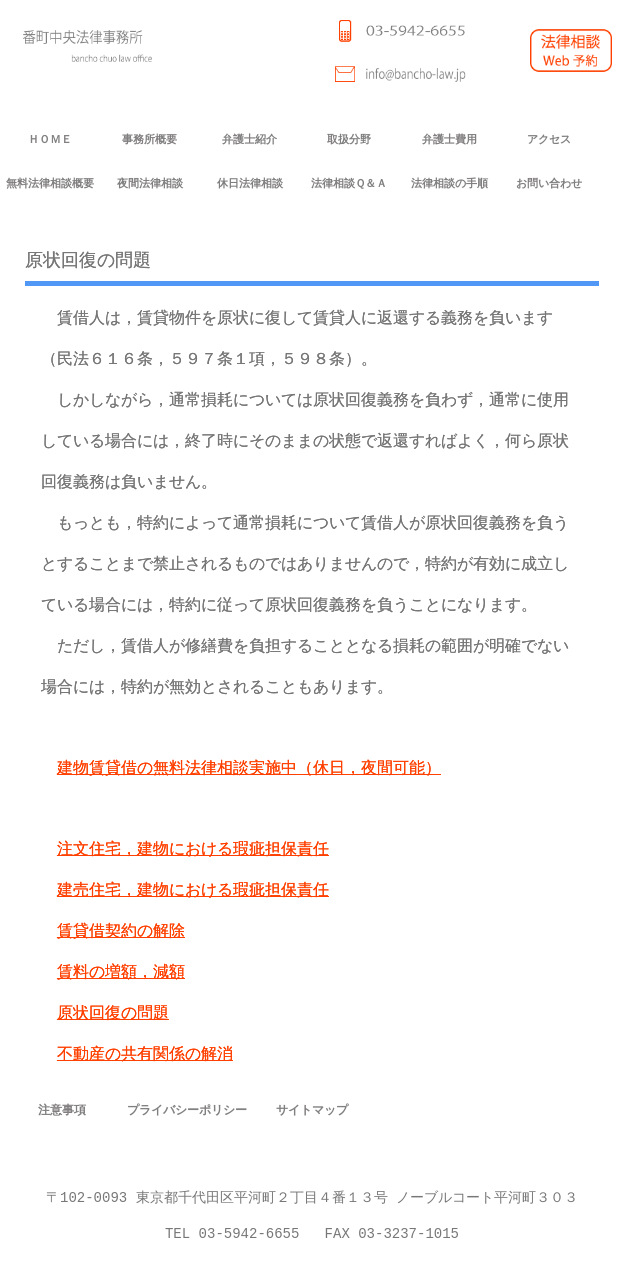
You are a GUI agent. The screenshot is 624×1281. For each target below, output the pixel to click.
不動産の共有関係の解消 (145, 1054)
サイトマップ (312, 1109)
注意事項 (62, 1109)
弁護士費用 (449, 139)
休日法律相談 (250, 183)
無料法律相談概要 (50, 183)
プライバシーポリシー (187, 1109)
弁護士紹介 (249, 139)
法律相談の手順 (449, 183)
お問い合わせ (549, 183)
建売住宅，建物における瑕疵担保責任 (193, 890)
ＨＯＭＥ (50, 139)
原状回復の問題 (113, 1013)
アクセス (549, 139)
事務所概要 (149, 139)
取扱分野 (349, 139)
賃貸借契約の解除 (121, 931)
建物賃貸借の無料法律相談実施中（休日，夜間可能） (249, 768)
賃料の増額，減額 (121, 972)
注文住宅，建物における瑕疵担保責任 (193, 849)
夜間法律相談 (150, 183)
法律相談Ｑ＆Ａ (349, 183)
